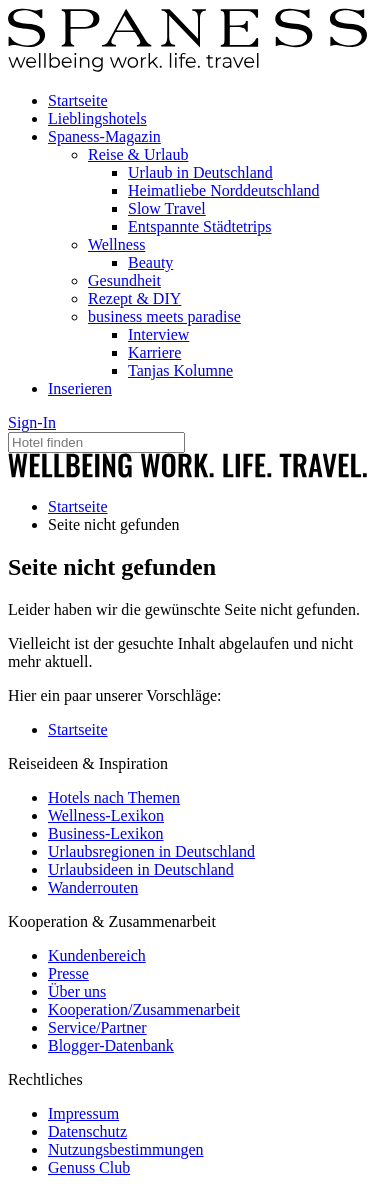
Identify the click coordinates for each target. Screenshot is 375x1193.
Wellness (116, 244)
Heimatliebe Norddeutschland (224, 190)
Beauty (150, 262)
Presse (68, 973)
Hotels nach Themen (114, 797)
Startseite (78, 100)
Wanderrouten (93, 887)
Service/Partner (97, 1027)
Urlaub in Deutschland (200, 172)
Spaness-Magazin (104, 136)
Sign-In (32, 422)
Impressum (83, 1113)
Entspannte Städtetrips (200, 226)
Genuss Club (89, 1167)
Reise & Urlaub (138, 154)
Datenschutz (87, 1131)
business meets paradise (164, 316)
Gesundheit (124, 280)
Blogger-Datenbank (111, 1045)
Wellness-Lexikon (106, 815)
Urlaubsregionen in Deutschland (151, 851)
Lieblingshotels (97, 118)
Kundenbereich (97, 955)
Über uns (77, 991)
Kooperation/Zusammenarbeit (144, 1009)
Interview (158, 334)
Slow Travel (167, 208)
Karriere (154, 352)
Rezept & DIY (134, 298)
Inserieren (80, 388)
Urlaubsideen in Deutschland (141, 869)
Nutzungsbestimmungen (126, 1149)
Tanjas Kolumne (180, 370)
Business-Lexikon (106, 833)
